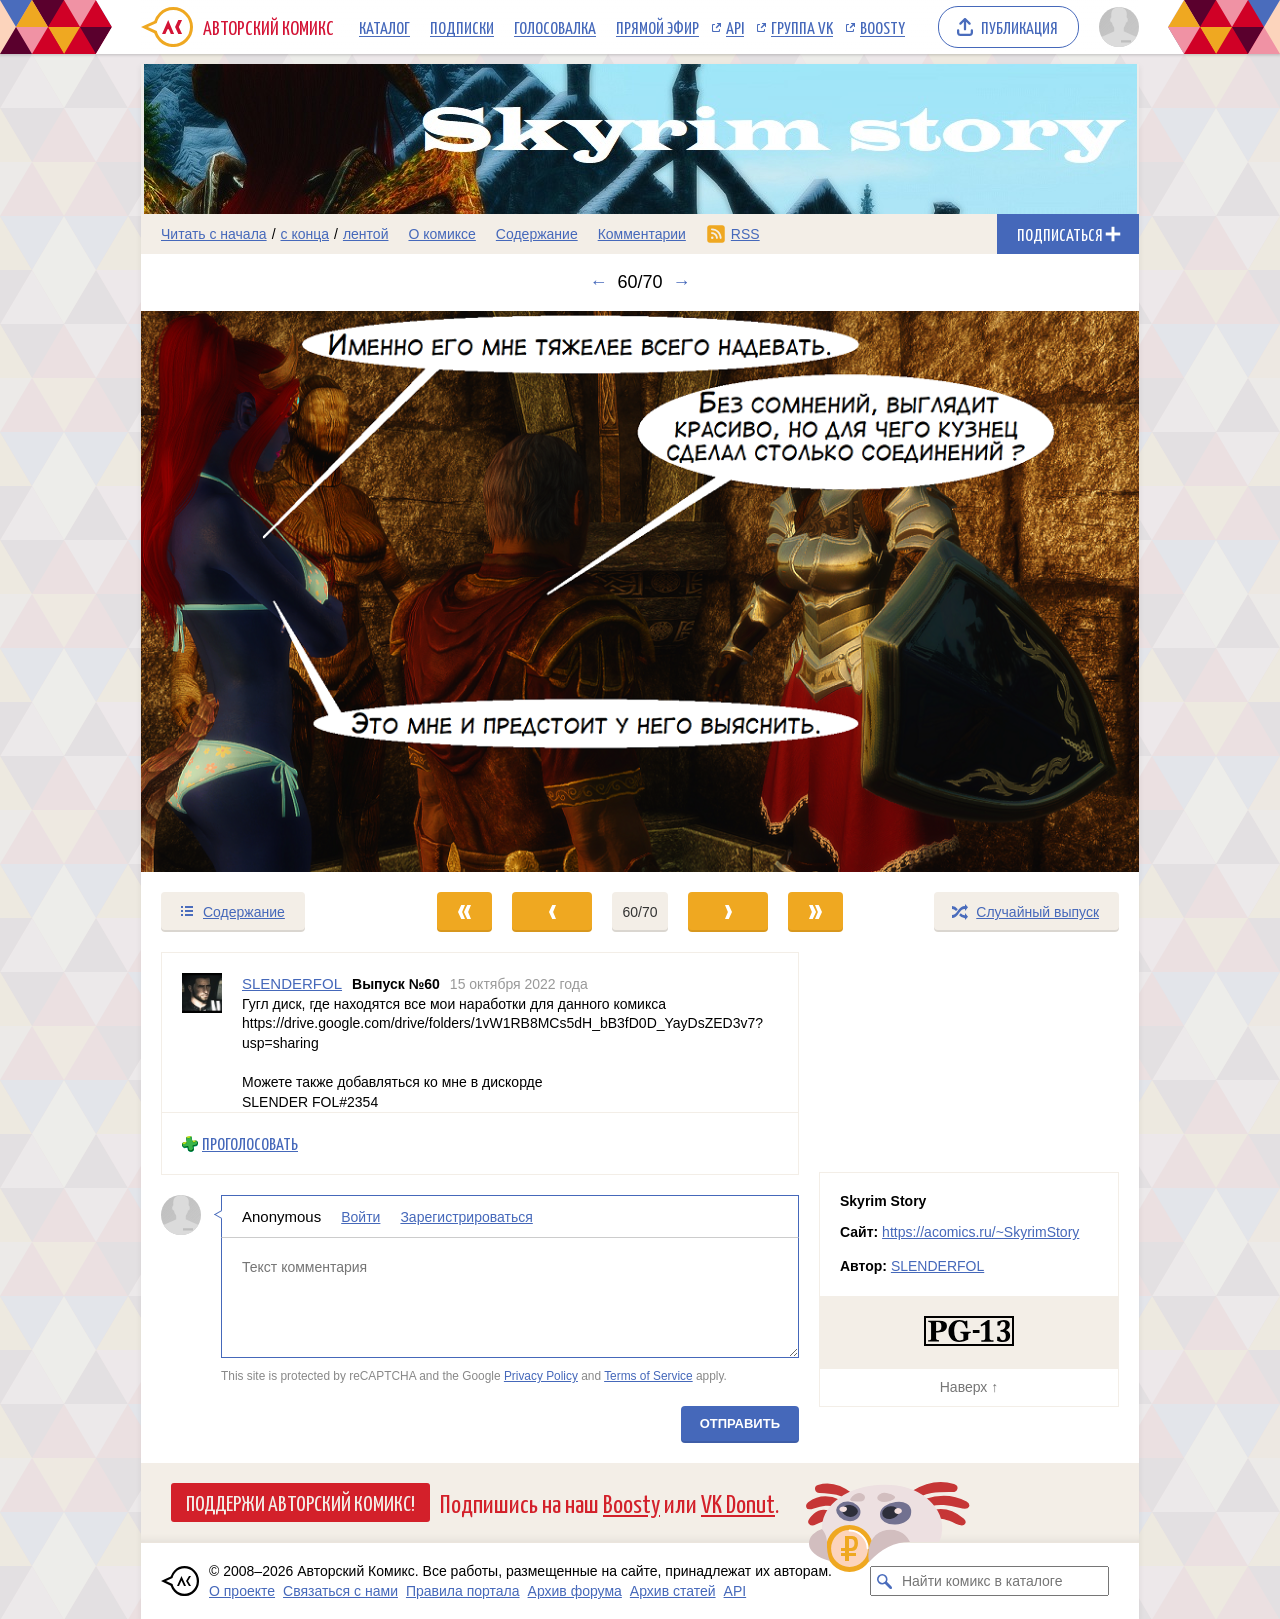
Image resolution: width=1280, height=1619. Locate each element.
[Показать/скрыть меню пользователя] (1115, 27)
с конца (305, 234)
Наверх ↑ (969, 1387)
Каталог (384, 27)
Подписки (462, 27)
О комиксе (441, 234)
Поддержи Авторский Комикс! (300, 1502)
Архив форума (575, 1591)
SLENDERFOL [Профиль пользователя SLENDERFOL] (292, 983)
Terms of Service (648, 1376)
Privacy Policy (541, 1376)
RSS (745, 234)
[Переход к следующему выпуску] (640, 591)
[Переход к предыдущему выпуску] (266, 591)
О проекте (242, 1591)
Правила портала (463, 1591)
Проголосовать (250, 1143)
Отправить (740, 1423)
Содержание (537, 234)
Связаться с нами (340, 1591)
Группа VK (802, 27)
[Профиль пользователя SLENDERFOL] (202, 1032)
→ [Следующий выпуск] (682, 282)
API (735, 27)
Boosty (882, 27)
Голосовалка (555, 27)
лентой (366, 234)
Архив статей (673, 1591)
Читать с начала (214, 234)
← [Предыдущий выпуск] (598, 282)
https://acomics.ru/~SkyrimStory (980, 1232)
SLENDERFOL (937, 1266)
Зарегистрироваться (466, 1217)
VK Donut (738, 1502)
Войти (360, 1217)
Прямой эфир (657, 27)
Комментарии (642, 234)
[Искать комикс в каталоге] (885, 1581)
